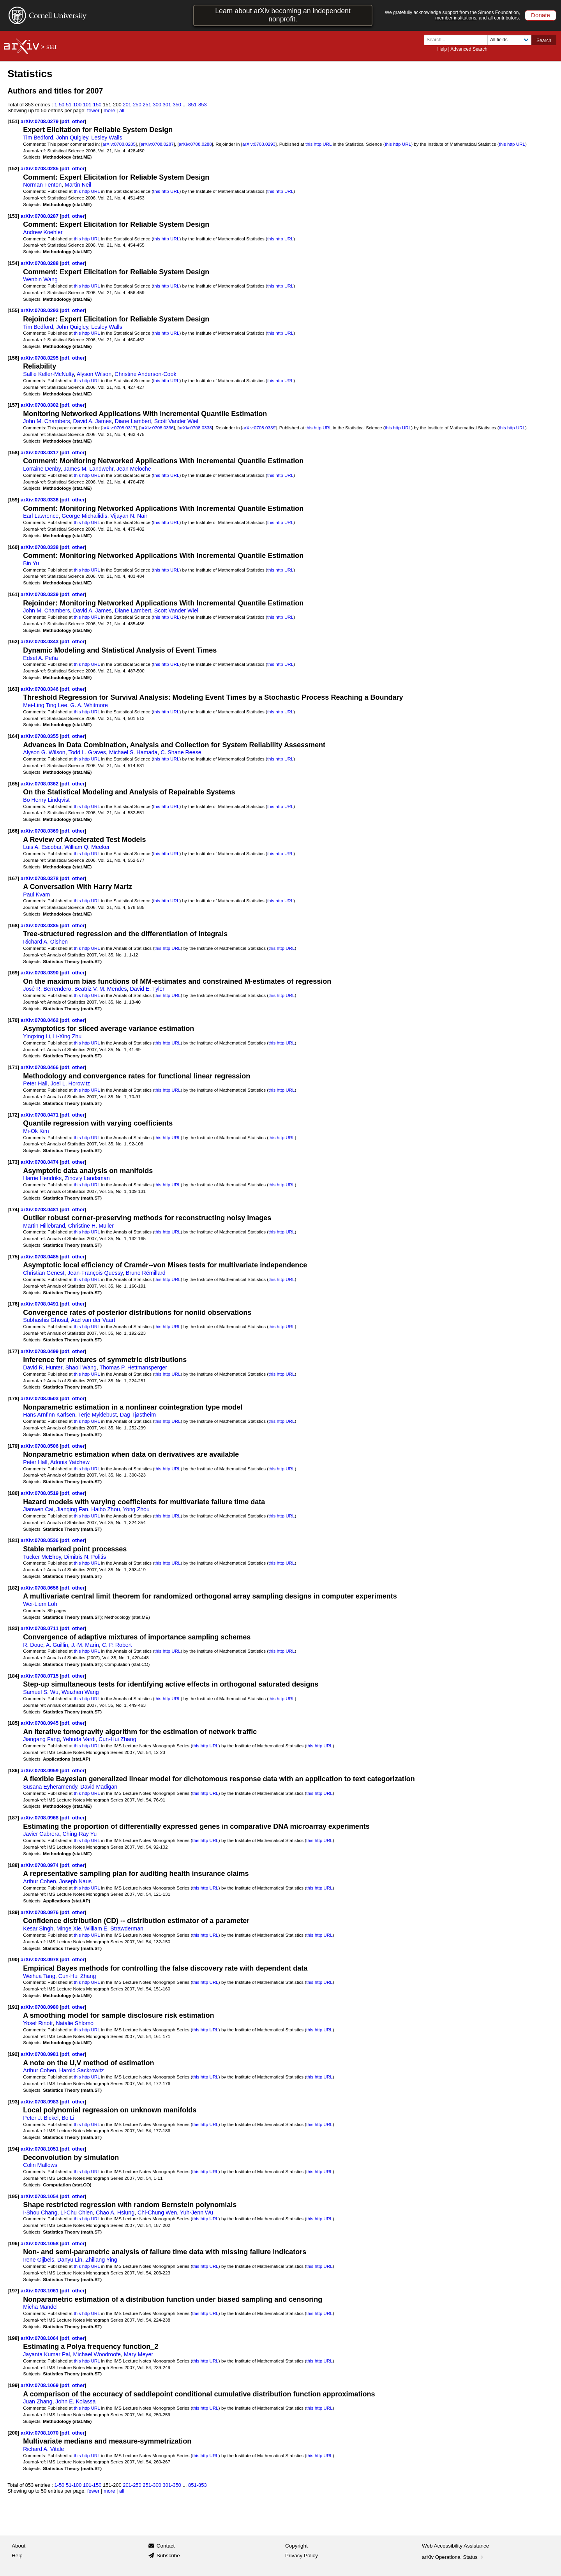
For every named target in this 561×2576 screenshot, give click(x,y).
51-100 (73, 105)
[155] (13, 310)
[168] (13, 925)
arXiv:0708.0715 (40, 1676)
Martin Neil (78, 185)
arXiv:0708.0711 (40, 1628)
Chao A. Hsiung (115, 2212)
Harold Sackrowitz (81, 2070)
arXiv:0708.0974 (40, 1865)
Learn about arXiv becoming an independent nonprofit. (283, 15)
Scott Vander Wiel (176, 421)
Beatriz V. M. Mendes (100, 989)
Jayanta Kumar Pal (46, 2354)
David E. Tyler (147, 989)
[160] (13, 547)
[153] (13, 216)
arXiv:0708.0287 (157, 143)
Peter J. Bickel (40, 2118)
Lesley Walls (106, 137)
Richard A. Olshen (45, 942)
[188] (13, 1865)
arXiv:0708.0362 (40, 784)
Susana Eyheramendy (50, 1787)
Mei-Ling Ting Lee (45, 705)
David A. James (92, 421)
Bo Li (68, 2118)
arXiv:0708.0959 (40, 1770)
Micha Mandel (40, 2307)
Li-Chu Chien (76, 2212)
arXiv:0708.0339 (258, 427)
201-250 (132, 105)
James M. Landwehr (88, 469)
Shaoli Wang (81, 1367)
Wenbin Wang (40, 279)
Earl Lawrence (40, 516)
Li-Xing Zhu (67, 1036)
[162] (13, 641)
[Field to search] (509, 40)
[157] (13, 405)
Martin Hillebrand (44, 1226)
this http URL (318, 143)
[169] (13, 973)
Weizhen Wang (80, 1692)
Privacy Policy (301, 2555)
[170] (13, 1020)
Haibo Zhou (105, 1509)
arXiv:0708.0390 (40, 973)
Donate (540, 15)
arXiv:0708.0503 (40, 1398)
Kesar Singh (38, 1928)
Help (442, 49)
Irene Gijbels (38, 2260)
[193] (13, 2102)
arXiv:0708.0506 (40, 1446)
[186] (13, 1770)
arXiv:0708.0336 (157, 427)
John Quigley (72, 137)
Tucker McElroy (42, 1557)
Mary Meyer (138, 2354)
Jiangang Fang (41, 1739)
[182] (13, 1588)
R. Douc (33, 1645)
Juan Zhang (37, 2401)
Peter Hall (35, 1083)
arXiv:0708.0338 (195, 427)
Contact (166, 2546)
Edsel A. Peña (40, 658)
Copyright (296, 2546)
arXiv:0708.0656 (40, 1588)
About (18, 2546)
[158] (13, 452)
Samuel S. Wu (40, 1692)
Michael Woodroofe (97, 2354)
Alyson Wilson (94, 374)
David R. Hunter (42, 1367)
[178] (13, 1398)
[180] (13, 1493)
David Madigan (98, 1787)
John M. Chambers (46, 421)
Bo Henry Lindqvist (46, 800)
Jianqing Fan (72, 1509)
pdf (65, 121)
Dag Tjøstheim (138, 1415)
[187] (13, 1818)
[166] (13, 831)
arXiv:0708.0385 (40, 925)
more (109, 110)
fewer (93, 110)
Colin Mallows (40, 2165)
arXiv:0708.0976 (40, 1912)
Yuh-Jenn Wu (196, 2212)
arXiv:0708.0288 (195, 143)
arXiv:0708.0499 (40, 1351)
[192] (13, 2054)
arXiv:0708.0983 (40, 2102)
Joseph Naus (75, 1881)
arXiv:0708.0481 (40, 1209)
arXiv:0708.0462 (40, 1020)
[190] (13, 1959)
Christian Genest (43, 1273)
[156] (13, 358)
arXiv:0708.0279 (40, 121)
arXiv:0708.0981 (40, 2054)
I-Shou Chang (40, 2212)
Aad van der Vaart (93, 1320)
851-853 (197, 105)
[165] (13, 784)
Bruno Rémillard (146, 1273)
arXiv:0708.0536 (40, 1540)
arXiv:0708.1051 (40, 2149)
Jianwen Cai (38, 1509)
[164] (13, 736)
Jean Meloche (133, 469)
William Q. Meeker (86, 847)
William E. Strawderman (113, 1928)
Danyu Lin (69, 2260)
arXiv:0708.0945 (40, 1723)
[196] (13, 2243)
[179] (13, 1446)
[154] (13, 263)
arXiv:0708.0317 (119, 427)
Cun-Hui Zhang (117, 1739)
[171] (13, 1067)
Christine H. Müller (91, 1226)
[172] (13, 1115)
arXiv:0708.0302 (40, 405)
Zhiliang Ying (101, 2260)
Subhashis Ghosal (45, 1320)
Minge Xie (68, 1928)
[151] (13, 121)
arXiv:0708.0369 (40, 831)
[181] (13, 1540)
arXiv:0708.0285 (119, 143)
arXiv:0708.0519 (40, 1493)
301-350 (172, 105)
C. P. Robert (117, 1645)
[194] (13, 2149)
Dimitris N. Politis (85, 1557)
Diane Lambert (133, 421)
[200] (13, 2433)
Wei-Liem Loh (40, 1604)
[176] (13, 1304)
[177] (13, 1351)
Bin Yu (31, 563)
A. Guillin (57, 1645)
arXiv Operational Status (453, 2557)
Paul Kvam (36, 894)
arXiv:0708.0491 (40, 1304)
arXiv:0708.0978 (40, 1959)
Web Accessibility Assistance (455, 2546)
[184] (13, 1676)
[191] (13, 2007)
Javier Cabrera (41, 1834)
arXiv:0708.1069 (40, 2385)
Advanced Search (468, 49)
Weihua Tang (39, 1976)
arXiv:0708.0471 (40, 1115)
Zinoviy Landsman (87, 1178)
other (78, 121)
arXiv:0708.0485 (40, 1257)
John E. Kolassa (75, 2401)
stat (51, 47)
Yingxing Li (36, 1036)
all (121, 110)
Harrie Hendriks (42, 1178)
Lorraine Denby (41, 469)
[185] (13, 1723)
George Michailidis (84, 516)
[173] (13, 1162)
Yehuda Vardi (79, 1739)
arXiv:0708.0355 (40, 736)
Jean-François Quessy (95, 1273)
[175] (13, 1257)
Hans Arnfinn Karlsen (49, 1415)
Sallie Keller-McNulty (48, 374)
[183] (13, 1628)
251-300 (152, 105)
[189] (13, 1912)
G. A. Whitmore (89, 705)
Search (543, 40)
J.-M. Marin (85, 1645)
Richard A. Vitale (43, 2449)
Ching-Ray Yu (80, 1834)
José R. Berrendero (47, 989)
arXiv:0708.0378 (40, 878)
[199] (13, 2385)
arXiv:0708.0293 (258, 143)
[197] (13, 2291)
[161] (13, 594)
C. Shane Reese (181, 752)
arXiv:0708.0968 (40, 1818)
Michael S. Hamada (133, 752)
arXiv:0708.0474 (40, 1162)
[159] (13, 500)
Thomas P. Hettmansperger (133, 1367)
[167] (13, 878)
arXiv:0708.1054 (40, 2196)
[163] (13, 689)
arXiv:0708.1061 (40, 2291)
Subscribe (168, 2555)
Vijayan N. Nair (128, 516)
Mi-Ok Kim (36, 1131)
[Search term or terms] (458, 40)
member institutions (455, 18)
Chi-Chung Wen (157, 2212)
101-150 (92, 105)
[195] (13, 2196)
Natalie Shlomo (75, 2023)
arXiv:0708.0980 (40, 2007)
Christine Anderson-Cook (145, 374)
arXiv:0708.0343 (40, 641)
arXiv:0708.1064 (40, 2338)
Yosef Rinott (38, 2023)
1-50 (59, 105)
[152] (13, 168)
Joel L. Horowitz (70, 1083)
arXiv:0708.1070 (40, 2433)
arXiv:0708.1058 (40, 2243)
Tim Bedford (38, 137)
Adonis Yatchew (70, 1462)
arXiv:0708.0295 (40, 358)
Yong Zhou (136, 1509)
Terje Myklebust (97, 1415)
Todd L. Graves (87, 752)
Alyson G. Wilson (44, 752)
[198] (13, 2338)
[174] (13, 1209)
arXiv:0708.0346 (40, 689)
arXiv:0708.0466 (40, 1067)
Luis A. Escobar (42, 847)
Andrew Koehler (42, 232)
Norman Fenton (42, 185)
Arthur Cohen (39, 1881)
